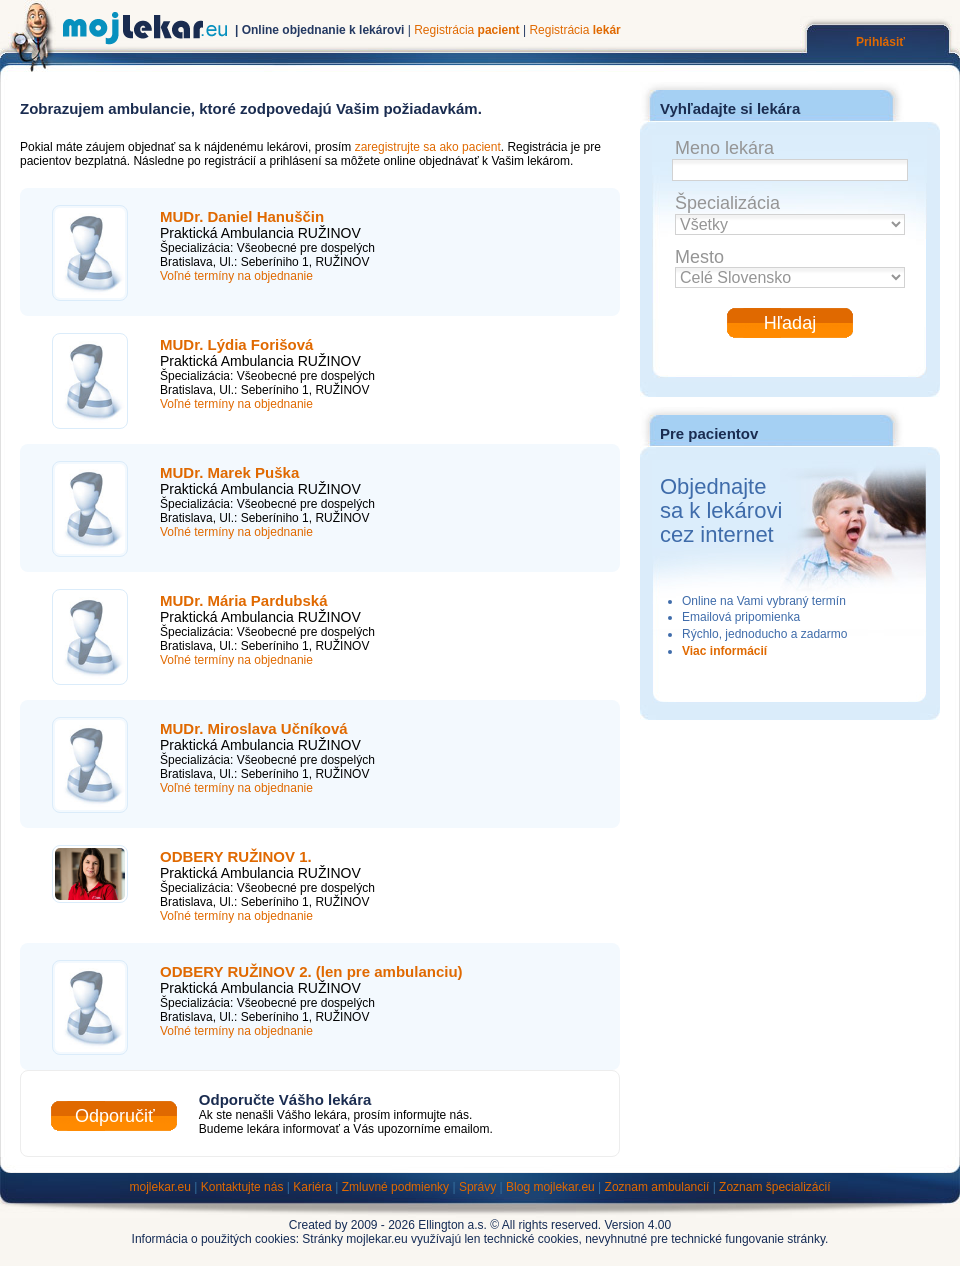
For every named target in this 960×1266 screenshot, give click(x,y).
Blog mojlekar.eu (550, 1187)
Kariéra (312, 1187)
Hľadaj (790, 323)
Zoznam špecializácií (774, 1187)
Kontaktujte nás (242, 1187)
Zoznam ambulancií (657, 1187)
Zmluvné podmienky (395, 1187)
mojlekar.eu (160, 1187)
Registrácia (466, 30)
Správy (477, 1187)
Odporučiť (115, 1116)
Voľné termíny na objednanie (236, 276)
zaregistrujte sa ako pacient (428, 147)
